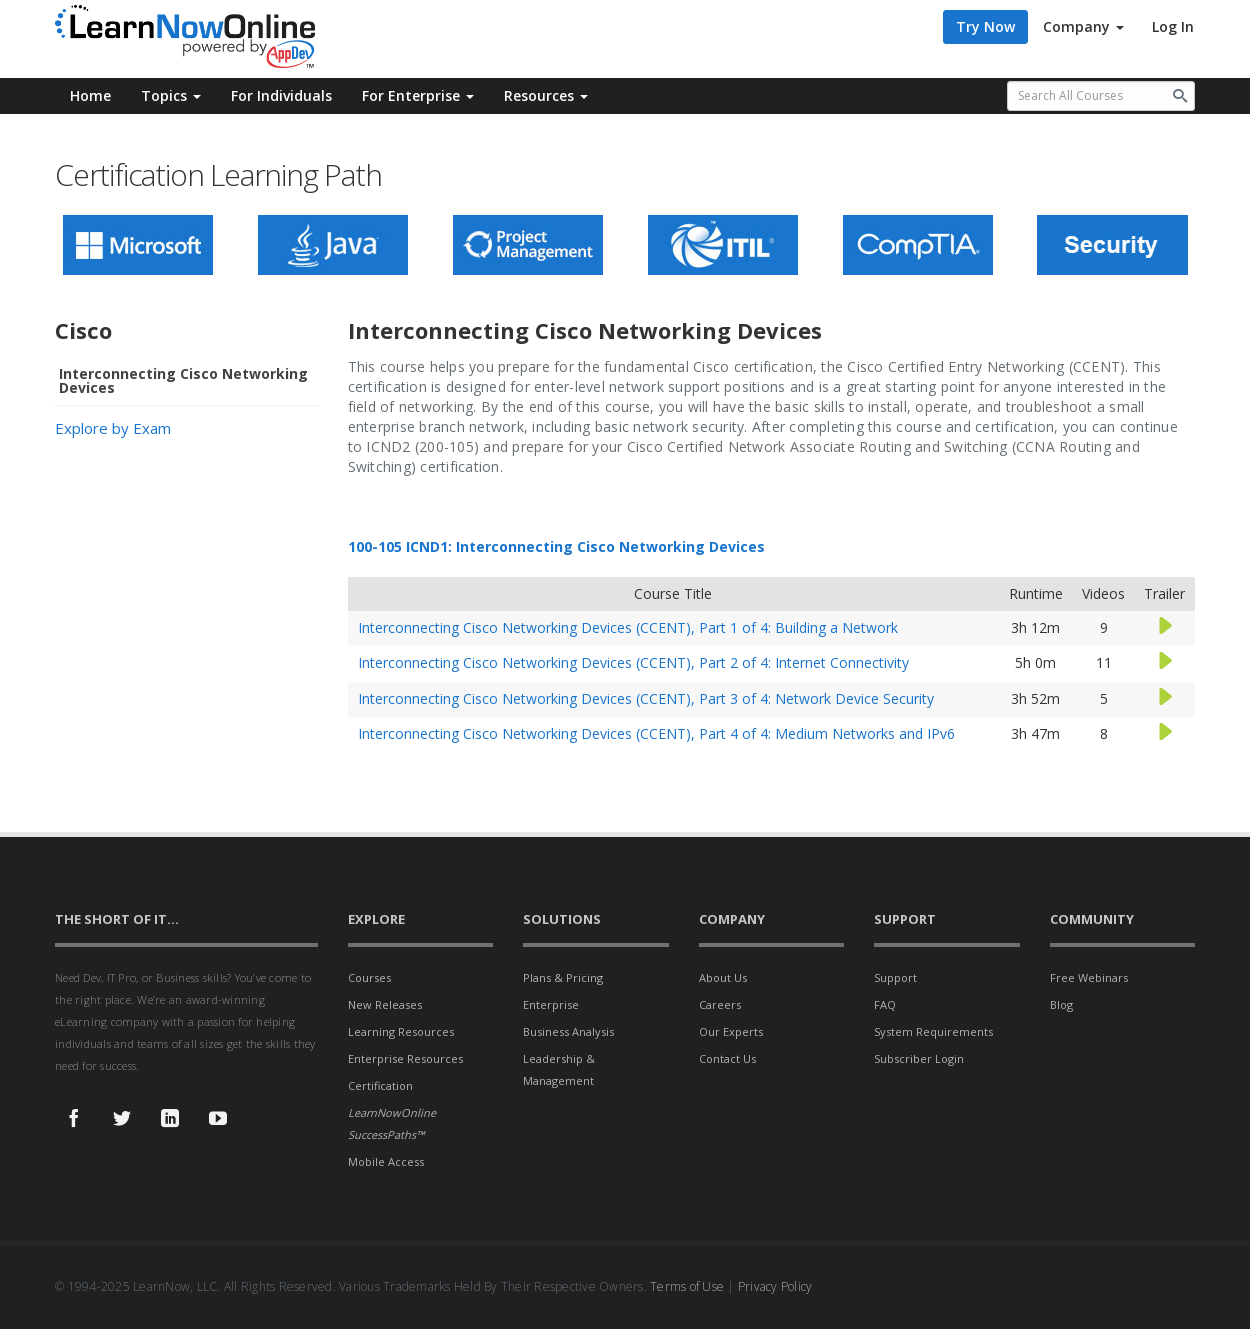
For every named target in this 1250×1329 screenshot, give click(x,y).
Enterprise (551, 1004)
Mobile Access (386, 1161)
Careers (720, 1004)
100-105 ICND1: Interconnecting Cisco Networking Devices (556, 546)
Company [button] (1083, 26)
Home (90, 95)
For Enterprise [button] (418, 95)
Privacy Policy (775, 1286)
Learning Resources (401, 1031)
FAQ (885, 1004)
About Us (723, 977)
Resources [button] (546, 95)
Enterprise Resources (405, 1058)
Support (895, 977)
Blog (1061, 1004)
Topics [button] (171, 95)
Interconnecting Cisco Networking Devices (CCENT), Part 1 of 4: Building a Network (628, 627)
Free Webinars (1089, 977)
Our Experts (731, 1031)
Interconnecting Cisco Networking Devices (183, 380)
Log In (1173, 26)
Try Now (985, 26)
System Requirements (933, 1031)
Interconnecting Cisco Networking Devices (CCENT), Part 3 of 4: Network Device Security (646, 698)
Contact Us (727, 1058)
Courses (369, 977)
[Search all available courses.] (1101, 96)
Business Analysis (568, 1031)
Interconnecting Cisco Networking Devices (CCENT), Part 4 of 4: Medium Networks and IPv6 (656, 733)
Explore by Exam (113, 428)
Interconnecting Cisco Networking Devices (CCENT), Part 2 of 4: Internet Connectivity (633, 662)
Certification (380, 1085)
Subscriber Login (919, 1058)
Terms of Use (687, 1286)
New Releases (385, 1004)
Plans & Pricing (563, 977)
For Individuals (281, 95)
